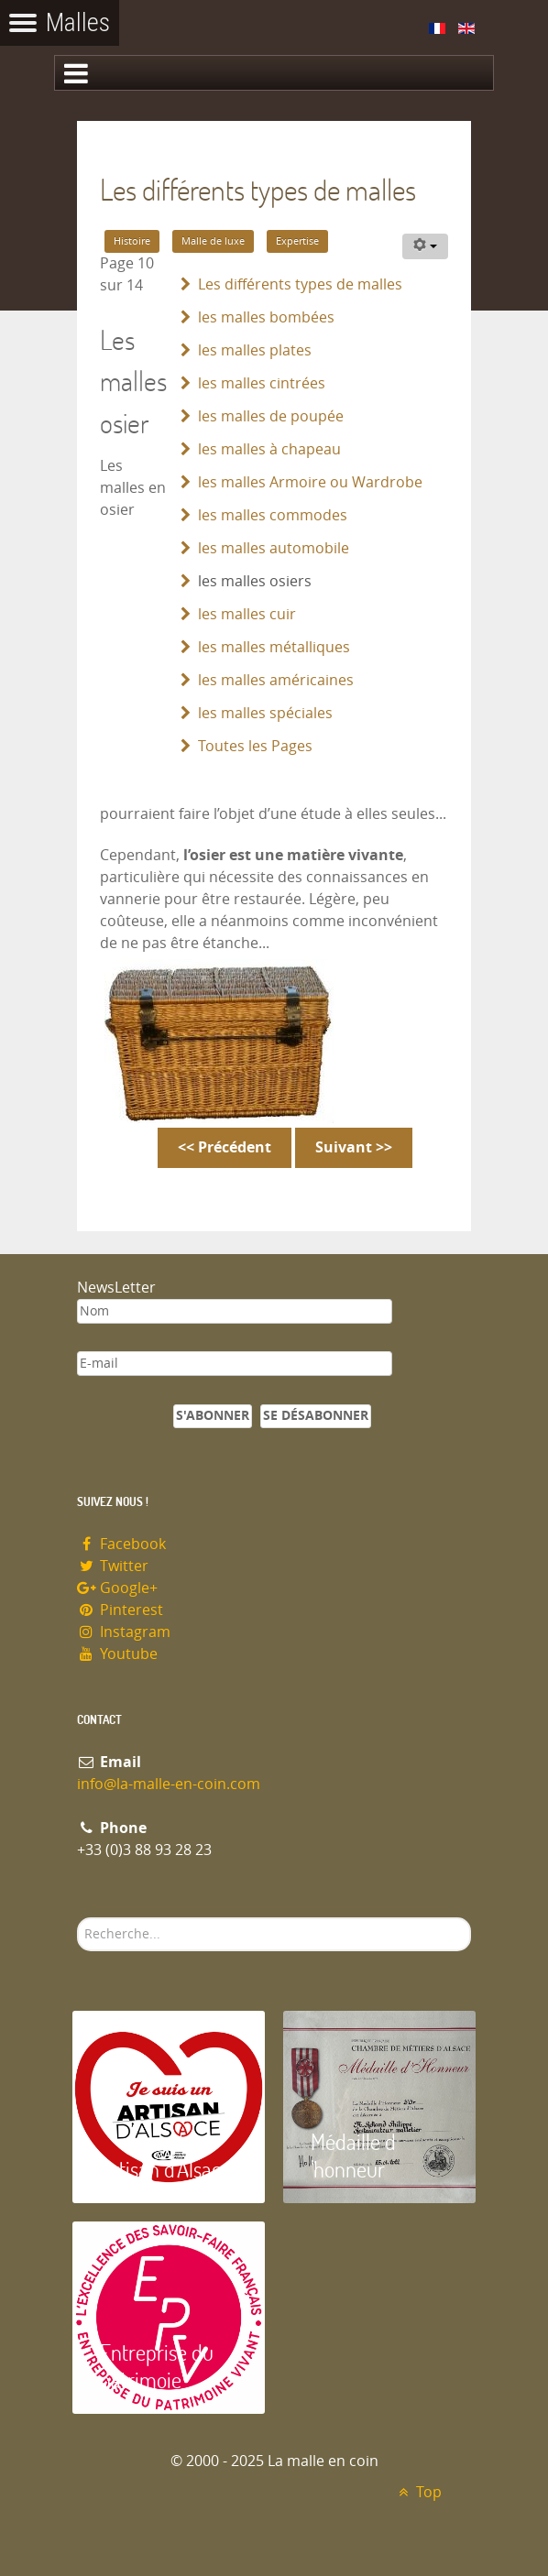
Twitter (112, 1566)
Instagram (123, 1632)
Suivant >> (353, 1147)
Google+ (117, 1588)
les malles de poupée (271, 416)
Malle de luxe (213, 241)
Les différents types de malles (300, 284)
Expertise (297, 241)
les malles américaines (276, 680)
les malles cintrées (261, 383)
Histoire (132, 241)
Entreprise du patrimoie (157, 2366)
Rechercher (77, 1917)
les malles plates (255, 350)
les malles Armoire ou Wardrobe (310, 482)
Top (417, 2492)
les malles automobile (273, 548)
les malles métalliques (274, 647)
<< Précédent (224, 1147)
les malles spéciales (265, 713)
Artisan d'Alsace (165, 2169)
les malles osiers (255, 581)
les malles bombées (266, 317)
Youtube (117, 1654)
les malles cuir (247, 614)
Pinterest (120, 1610)
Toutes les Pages (255, 746)
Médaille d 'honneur (353, 2155)
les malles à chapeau (269, 449)
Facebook (121, 1544)
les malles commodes (272, 515)
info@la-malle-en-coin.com (168, 1784)
